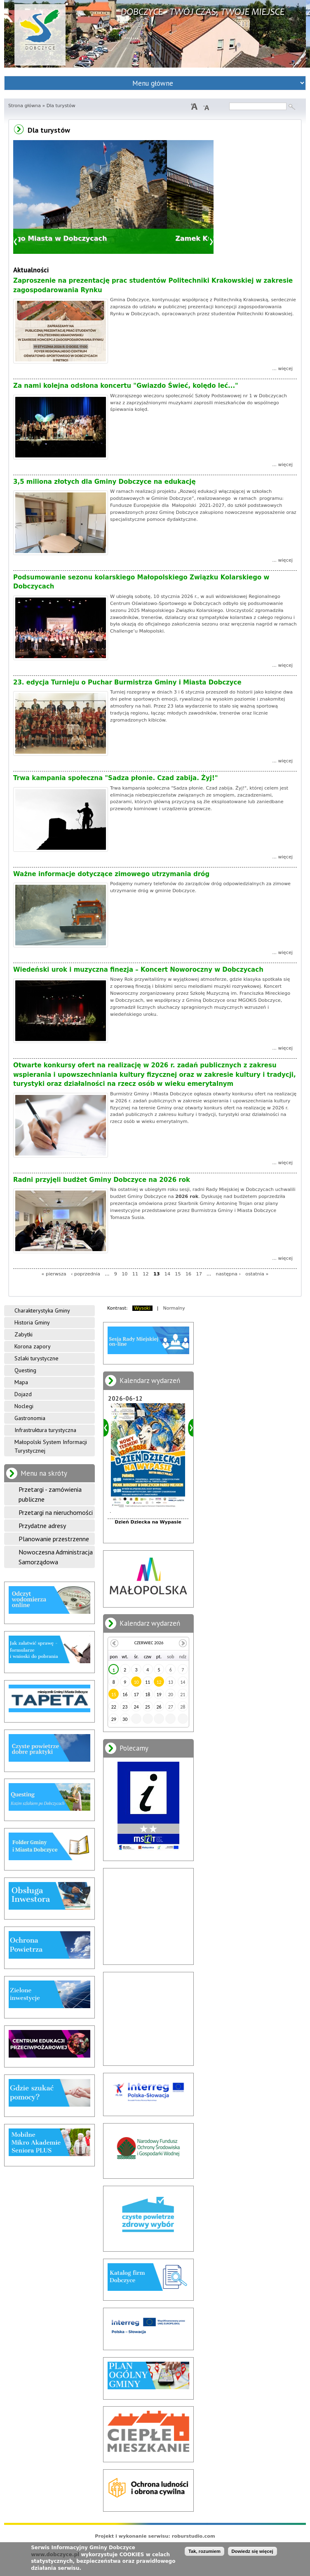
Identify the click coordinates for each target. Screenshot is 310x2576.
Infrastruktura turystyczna (45, 1430)
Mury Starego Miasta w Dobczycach (87, 238)
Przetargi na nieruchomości (56, 1512)
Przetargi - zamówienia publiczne (50, 1494)
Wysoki (142, 1308)
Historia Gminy (32, 1322)
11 (135, 1274)
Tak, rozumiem (204, 2551)
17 (199, 1274)
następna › (228, 1274)
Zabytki (23, 1334)
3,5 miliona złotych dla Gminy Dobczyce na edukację (104, 481)
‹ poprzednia (85, 1274)
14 (167, 1274)
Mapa (21, 1382)
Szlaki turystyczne (36, 1358)
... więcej (282, 368)
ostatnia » (256, 1274)
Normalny (174, 1308)
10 (124, 1274)
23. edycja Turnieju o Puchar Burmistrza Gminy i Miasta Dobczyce (127, 682)
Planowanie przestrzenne (54, 1539)
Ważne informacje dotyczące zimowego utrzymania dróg (111, 874)
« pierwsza (54, 1274)
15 (178, 1274)
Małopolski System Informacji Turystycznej (50, 1446)
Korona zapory (32, 1346)
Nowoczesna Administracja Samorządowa (56, 1557)
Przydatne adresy (42, 1525)
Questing (25, 1370)
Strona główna (24, 105)
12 (145, 1274)
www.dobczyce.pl (55, 2554)
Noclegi (23, 1406)
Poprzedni (16, 242)
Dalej (211, 242)
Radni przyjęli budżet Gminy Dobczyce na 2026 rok (101, 1180)
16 (188, 1274)
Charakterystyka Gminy (42, 1310)
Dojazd (23, 1394)
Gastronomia (29, 1418)
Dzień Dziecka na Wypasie (148, 1522)
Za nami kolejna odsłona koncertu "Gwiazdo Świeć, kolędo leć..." (125, 385)
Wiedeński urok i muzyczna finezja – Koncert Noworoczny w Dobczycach (138, 969)
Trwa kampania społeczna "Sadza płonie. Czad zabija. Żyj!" (115, 778)
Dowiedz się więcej (252, 2551)
